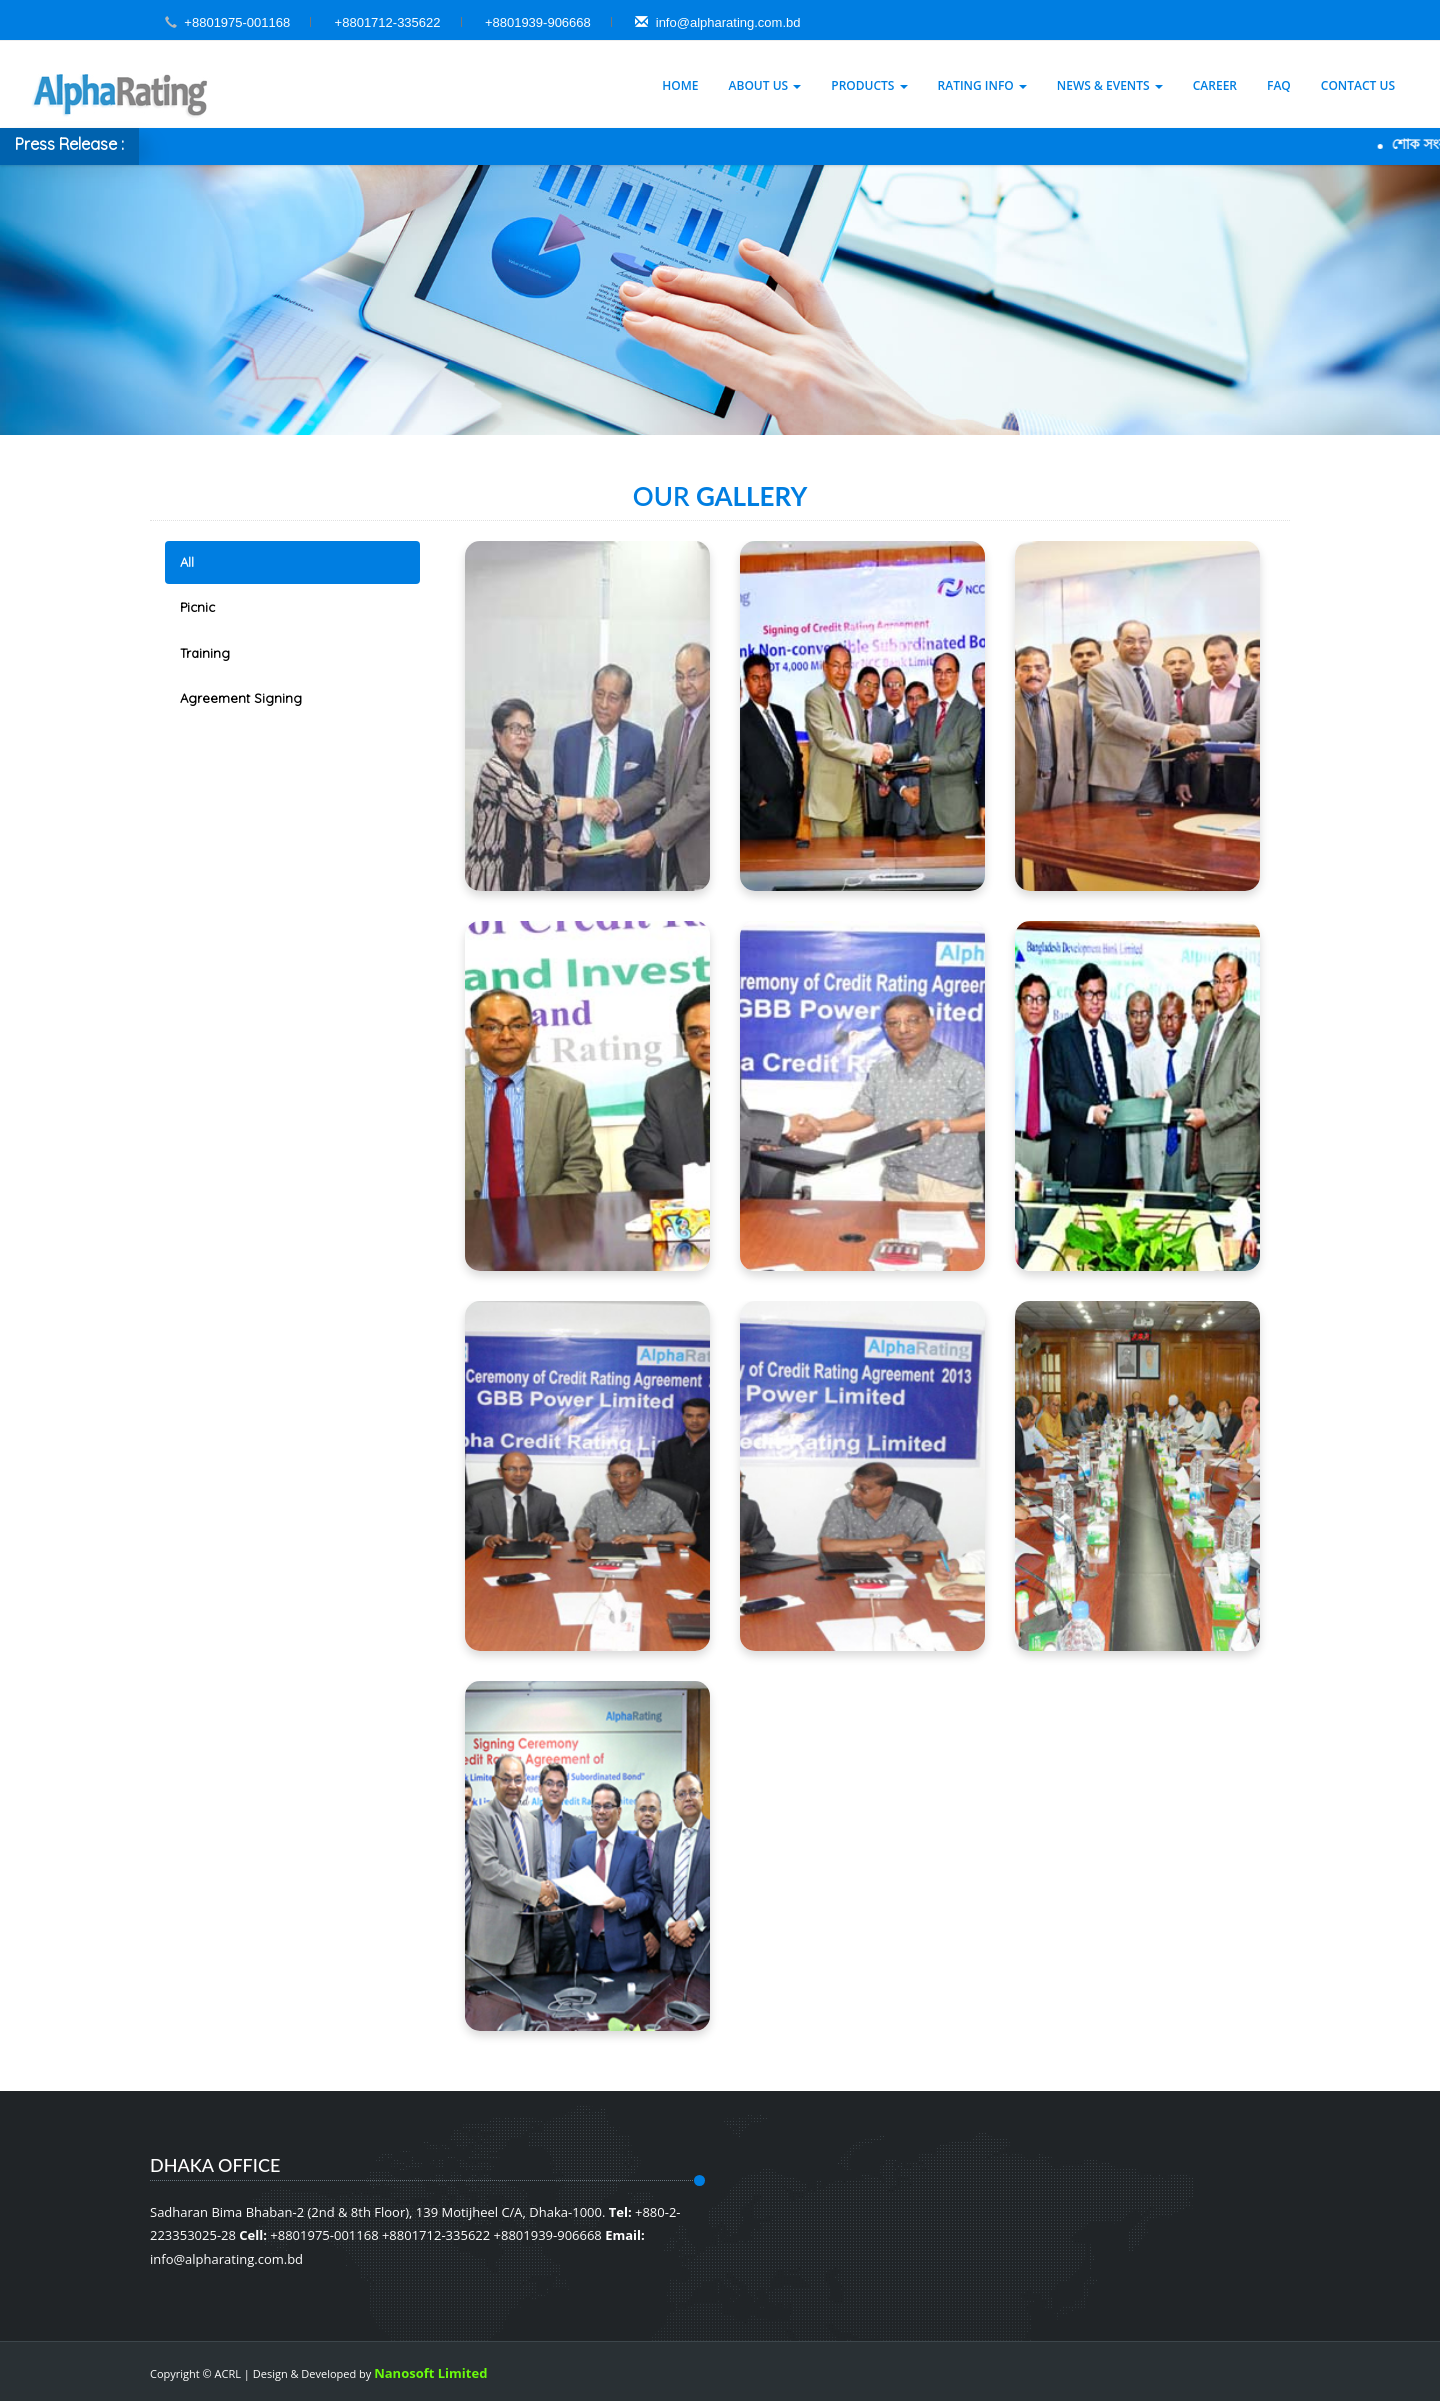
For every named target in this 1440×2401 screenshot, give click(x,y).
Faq (1279, 85)
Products (869, 85)
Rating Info (982, 85)
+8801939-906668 (538, 22)
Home (680, 85)
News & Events (1110, 85)
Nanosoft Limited (430, 2373)
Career (1215, 85)
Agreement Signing (241, 698)
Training (205, 653)
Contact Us (1358, 85)
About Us (765, 85)
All (187, 562)
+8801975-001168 (237, 22)
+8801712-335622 (388, 22)
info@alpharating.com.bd (717, 22)
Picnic (197, 607)
